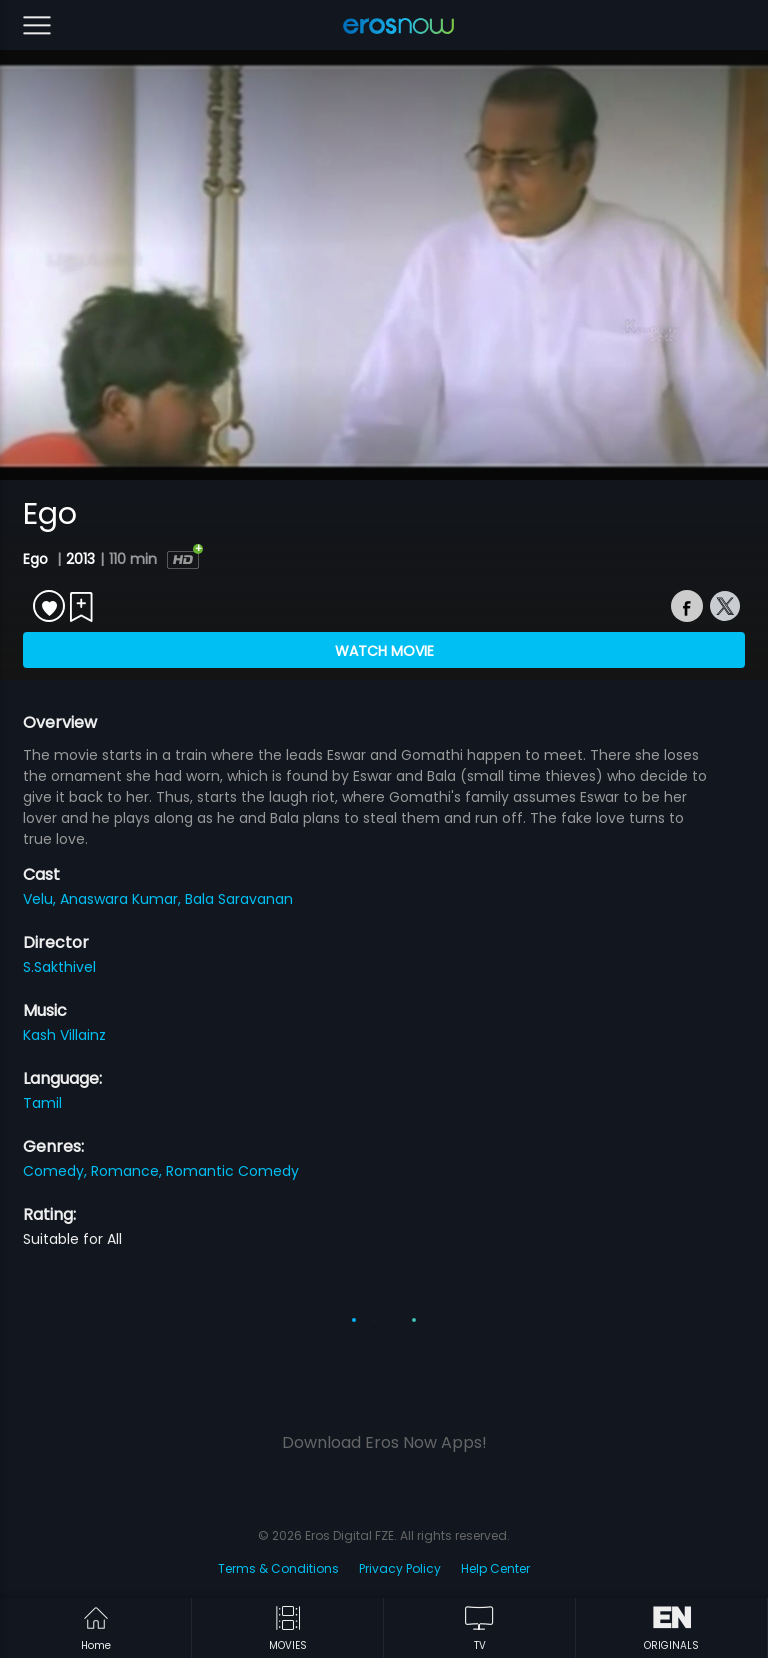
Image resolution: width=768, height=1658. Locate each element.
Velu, (41, 899)
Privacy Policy (400, 1568)
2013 (80, 559)
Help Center (495, 1568)
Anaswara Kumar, (122, 899)
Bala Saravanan (239, 899)
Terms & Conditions (278, 1568)
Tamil (42, 1103)
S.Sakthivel (59, 967)
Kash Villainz (64, 1035)
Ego (37, 559)
